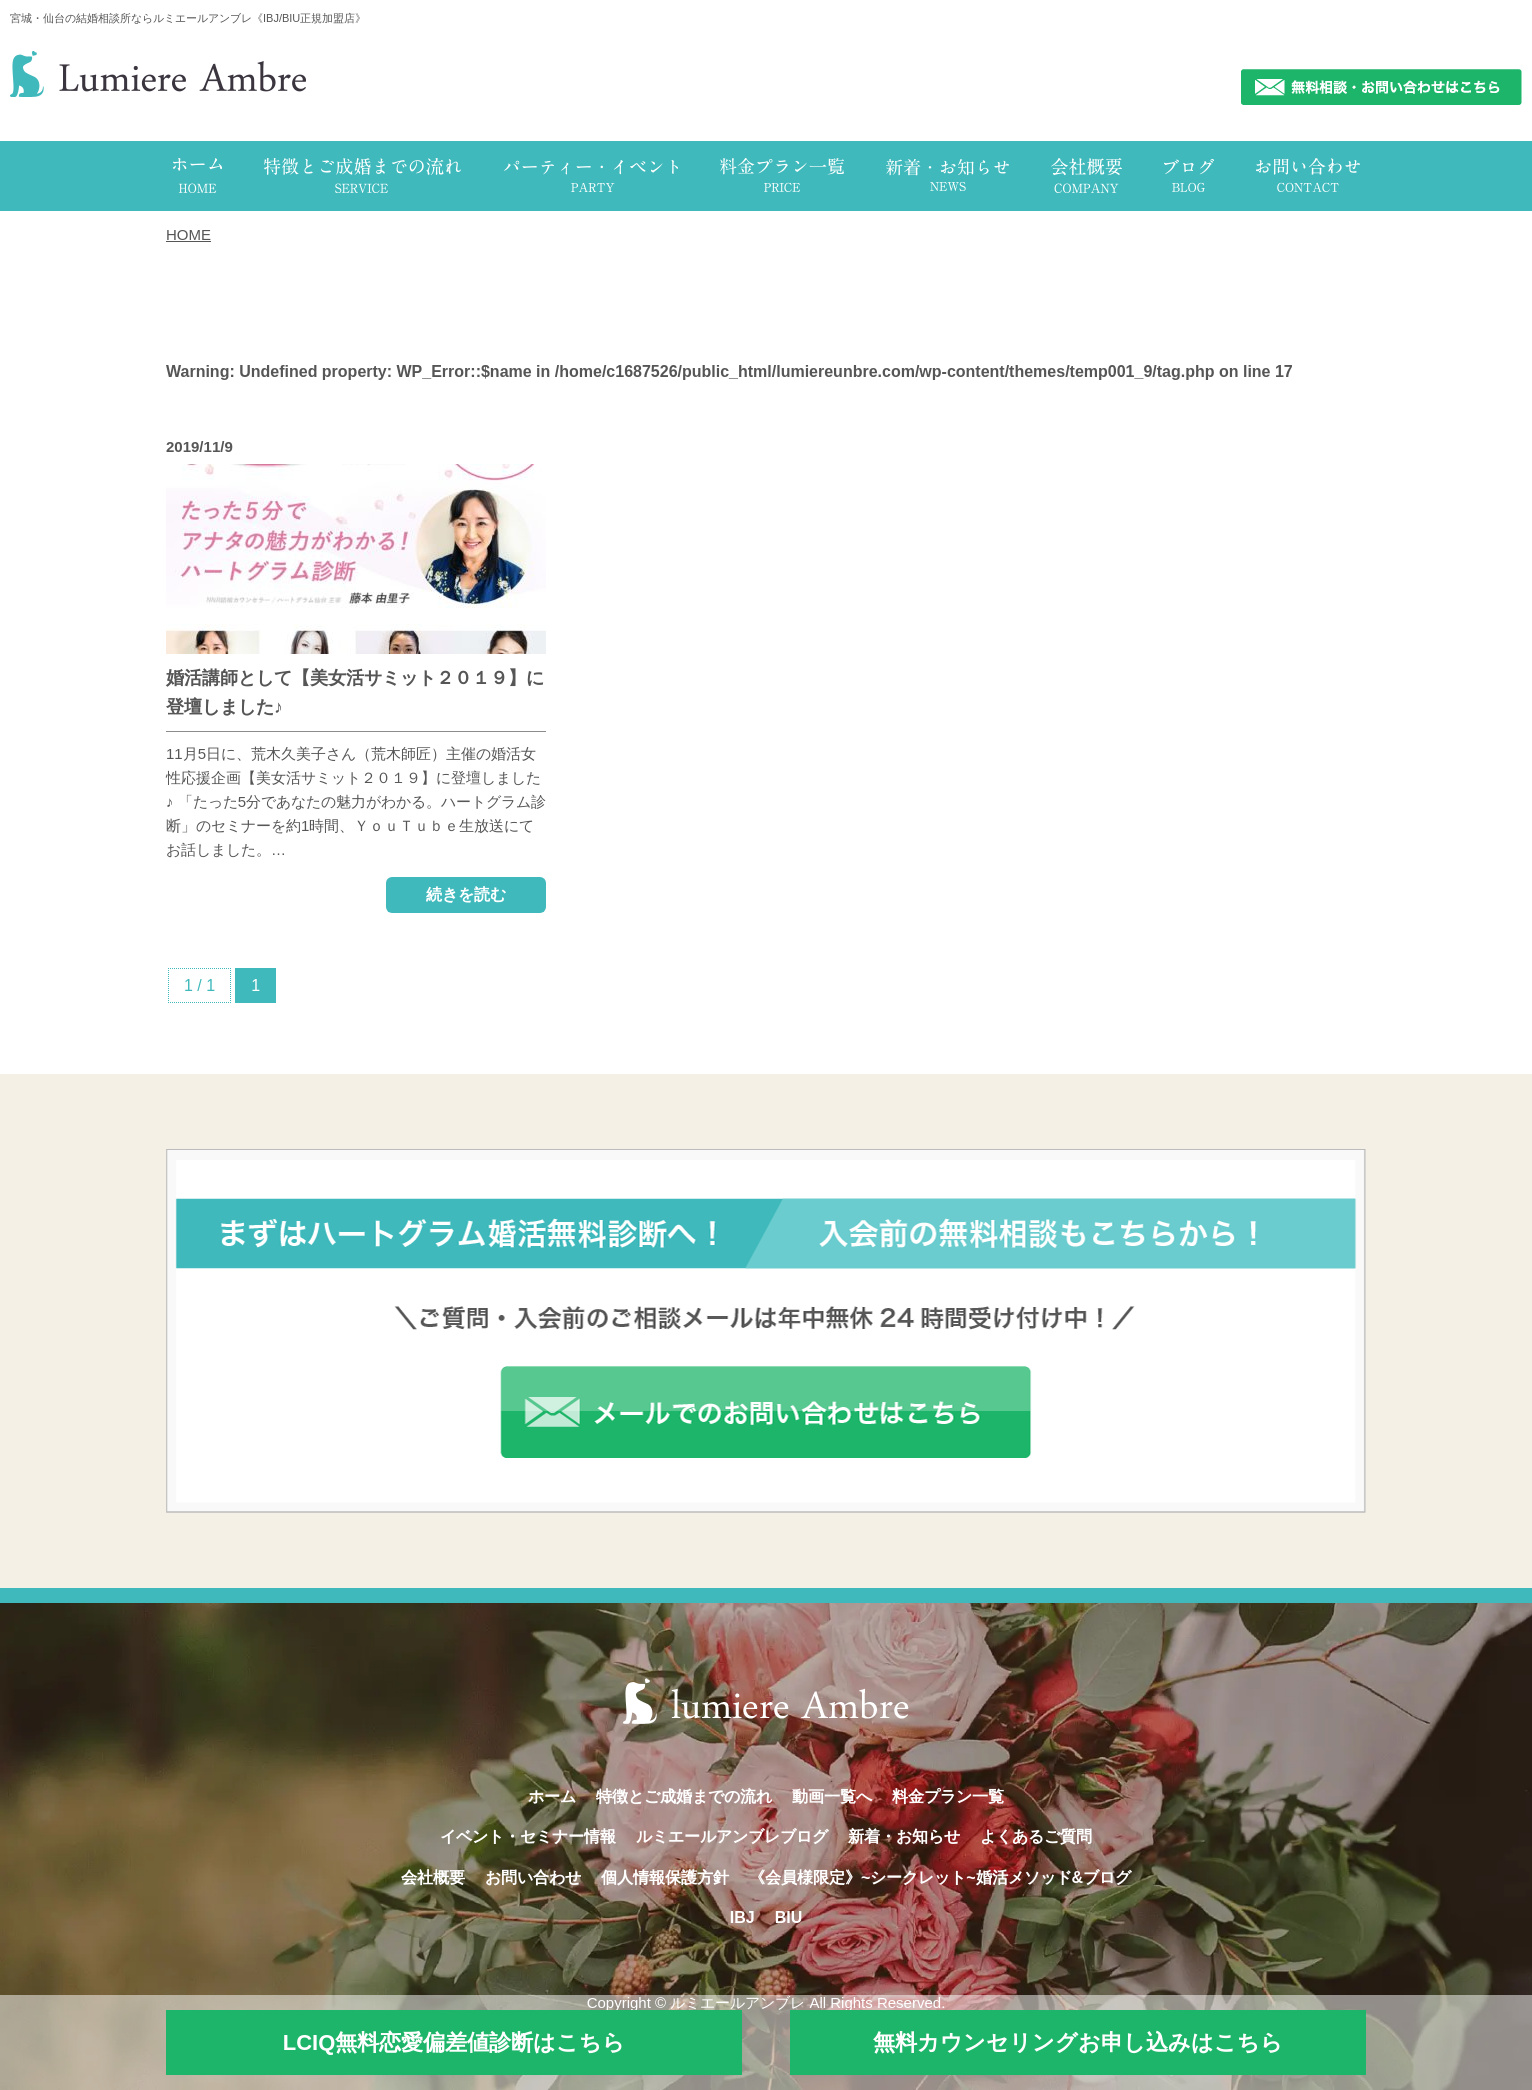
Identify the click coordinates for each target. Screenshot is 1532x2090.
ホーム (552, 1796)
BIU (789, 1917)
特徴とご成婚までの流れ (684, 1796)
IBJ (742, 1917)
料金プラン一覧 (948, 1796)
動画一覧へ (832, 1796)
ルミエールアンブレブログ (732, 1836)
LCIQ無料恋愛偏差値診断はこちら (454, 2042)
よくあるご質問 (1036, 1836)
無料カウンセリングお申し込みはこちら (1078, 2042)
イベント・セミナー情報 (528, 1836)
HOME (188, 234)
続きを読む (466, 894)
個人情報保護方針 (665, 1877)
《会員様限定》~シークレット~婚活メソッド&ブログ (940, 1877)
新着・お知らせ (904, 1836)
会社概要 (433, 1877)
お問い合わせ (533, 1877)
